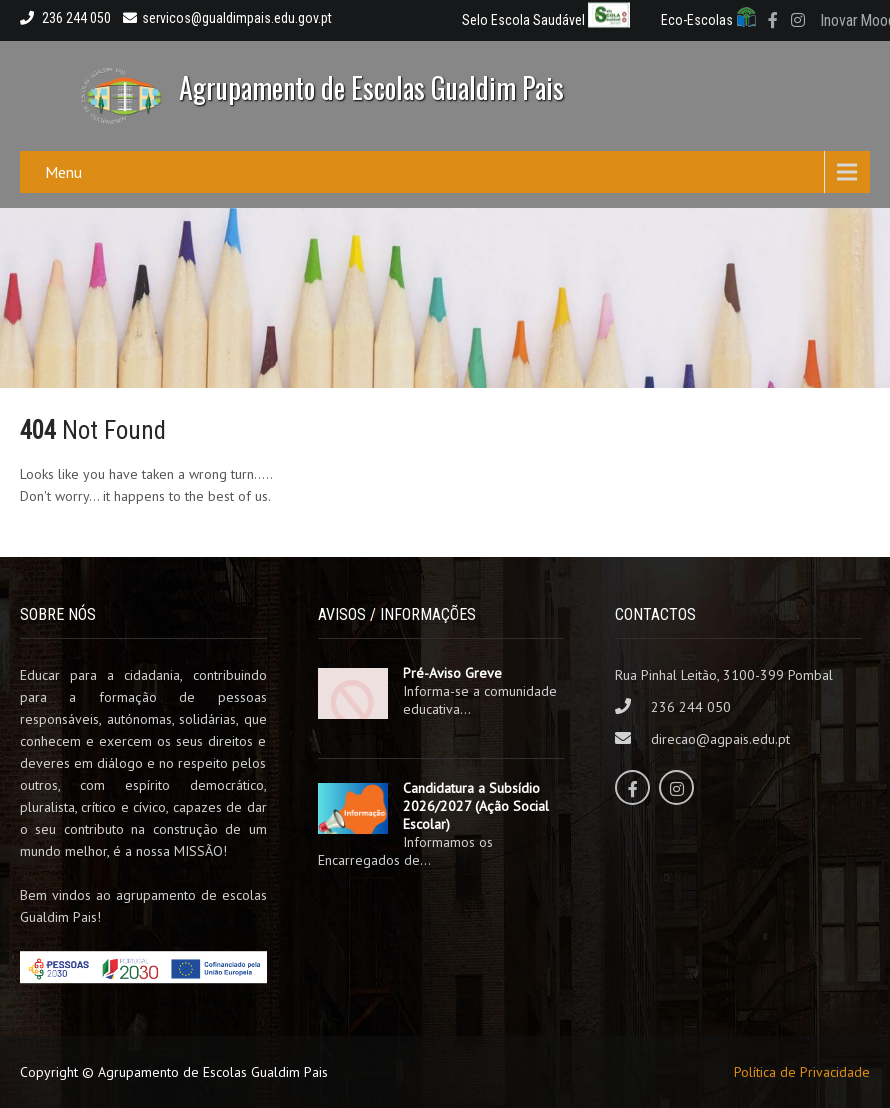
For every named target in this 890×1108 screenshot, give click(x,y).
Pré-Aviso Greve (452, 673)
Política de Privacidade (802, 1072)
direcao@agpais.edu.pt (720, 739)
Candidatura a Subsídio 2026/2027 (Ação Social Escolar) (476, 806)
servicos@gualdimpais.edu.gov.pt (227, 18)
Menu (63, 172)
